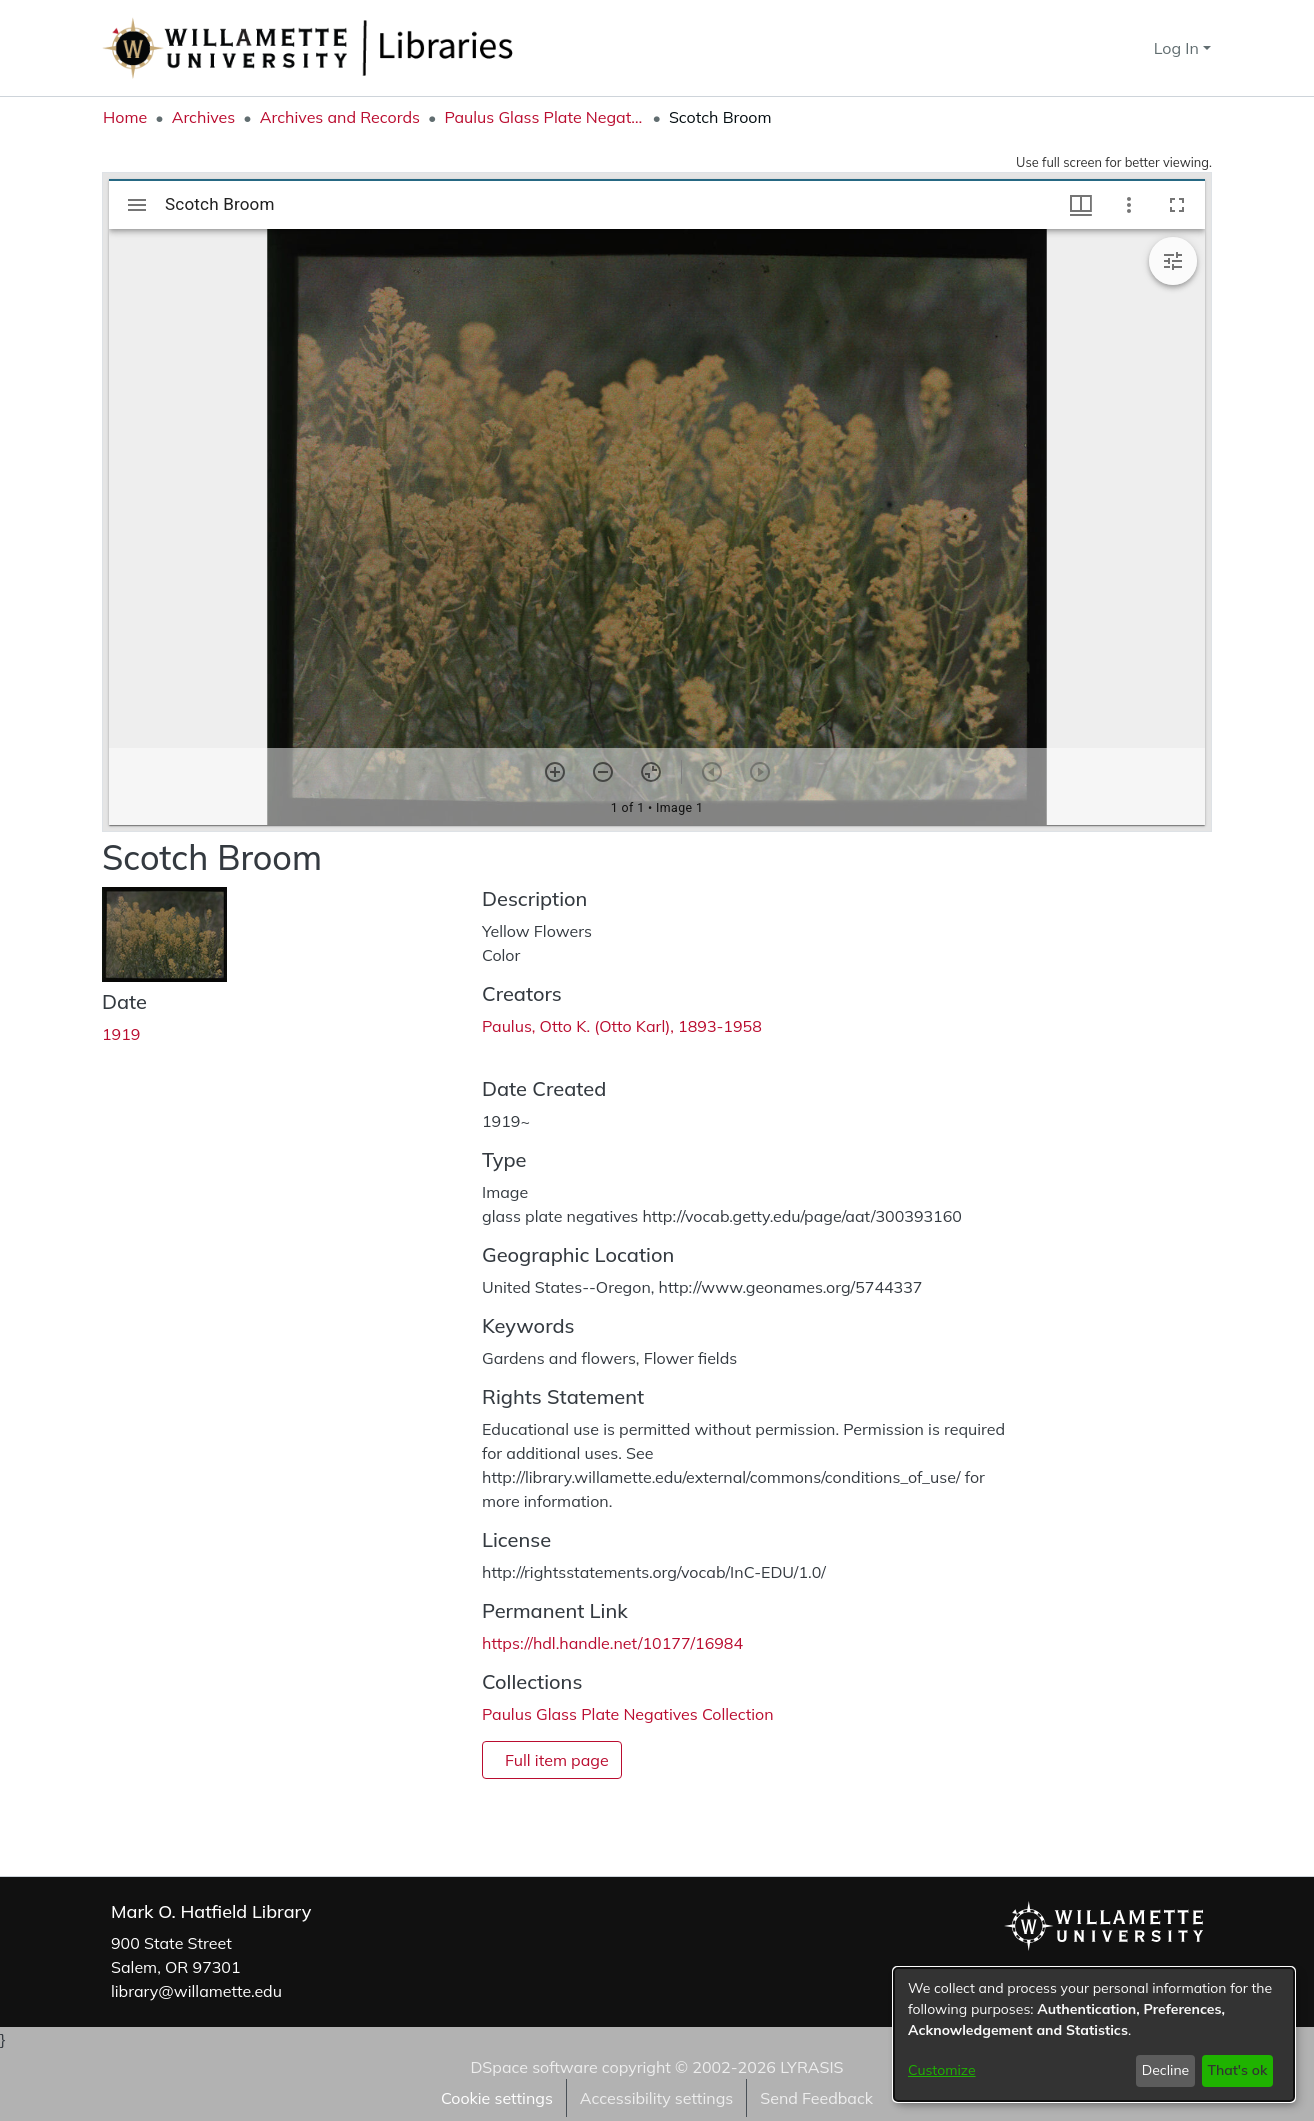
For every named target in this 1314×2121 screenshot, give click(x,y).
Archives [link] (204, 117)
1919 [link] (121, 1034)
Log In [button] (1178, 48)
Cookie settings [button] (497, 2098)
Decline (1166, 2070)
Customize (942, 2070)
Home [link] (125, 117)
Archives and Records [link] (340, 117)
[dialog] (1094, 2034)
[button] (1102, 48)
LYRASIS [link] (811, 2067)
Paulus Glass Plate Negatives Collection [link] (544, 117)
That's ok (1237, 2070)
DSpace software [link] (533, 2067)
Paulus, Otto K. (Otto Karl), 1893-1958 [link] (622, 1026)
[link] (628, 1714)
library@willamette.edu (196, 1991)
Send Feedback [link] (816, 2098)
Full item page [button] (557, 1760)
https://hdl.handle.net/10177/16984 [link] (612, 1643)
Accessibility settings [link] (656, 2098)
